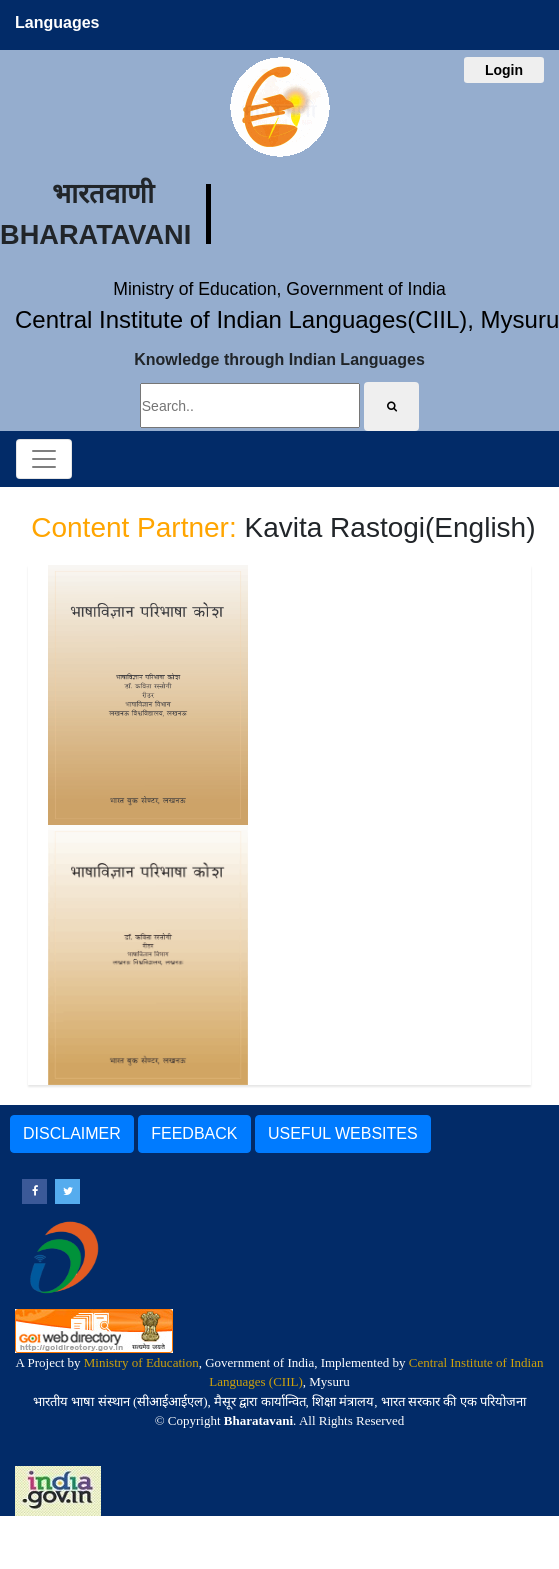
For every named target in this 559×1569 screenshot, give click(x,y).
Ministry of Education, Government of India (279, 289)
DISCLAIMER (72, 1133)
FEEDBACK (194, 1133)
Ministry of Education (141, 1362)
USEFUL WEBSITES (343, 1133)
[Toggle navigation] (44, 459)
